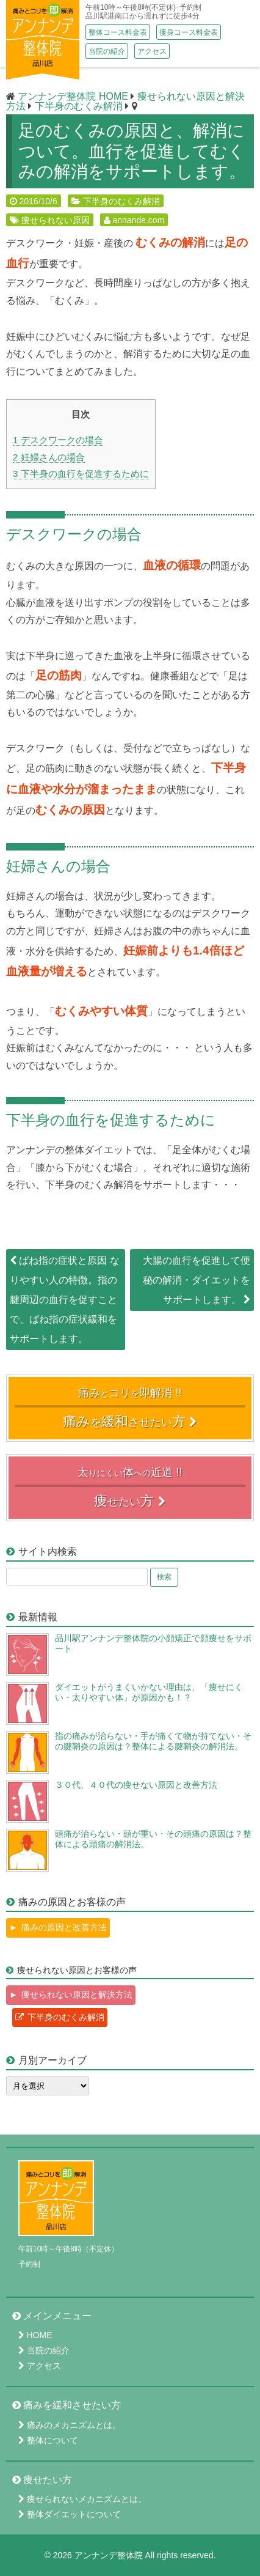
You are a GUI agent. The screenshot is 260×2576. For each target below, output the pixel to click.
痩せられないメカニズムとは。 (86, 2499)
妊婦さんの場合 (49, 457)
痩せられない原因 (55, 220)
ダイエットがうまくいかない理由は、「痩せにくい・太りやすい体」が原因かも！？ (149, 1692)
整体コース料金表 (117, 32)
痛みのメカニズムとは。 (74, 2425)
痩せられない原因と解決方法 (76, 1994)
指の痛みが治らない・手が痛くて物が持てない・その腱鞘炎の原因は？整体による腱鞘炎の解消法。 (153, 1741)
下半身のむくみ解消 (121, 201)
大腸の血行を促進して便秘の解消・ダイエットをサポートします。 (196, 1280)
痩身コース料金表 (188, 32)
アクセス (152, 51)
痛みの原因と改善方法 (64, 1927)
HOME (39, 2335)
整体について (52, 2440)
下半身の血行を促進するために (81, 473)
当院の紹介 (106, 51)
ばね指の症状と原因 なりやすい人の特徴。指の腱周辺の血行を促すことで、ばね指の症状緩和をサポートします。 (65, 1299)
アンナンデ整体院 (108, 2555)
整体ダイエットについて (74, 2514)
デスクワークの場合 (58, 440)
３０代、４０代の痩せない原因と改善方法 (136, 1785)
